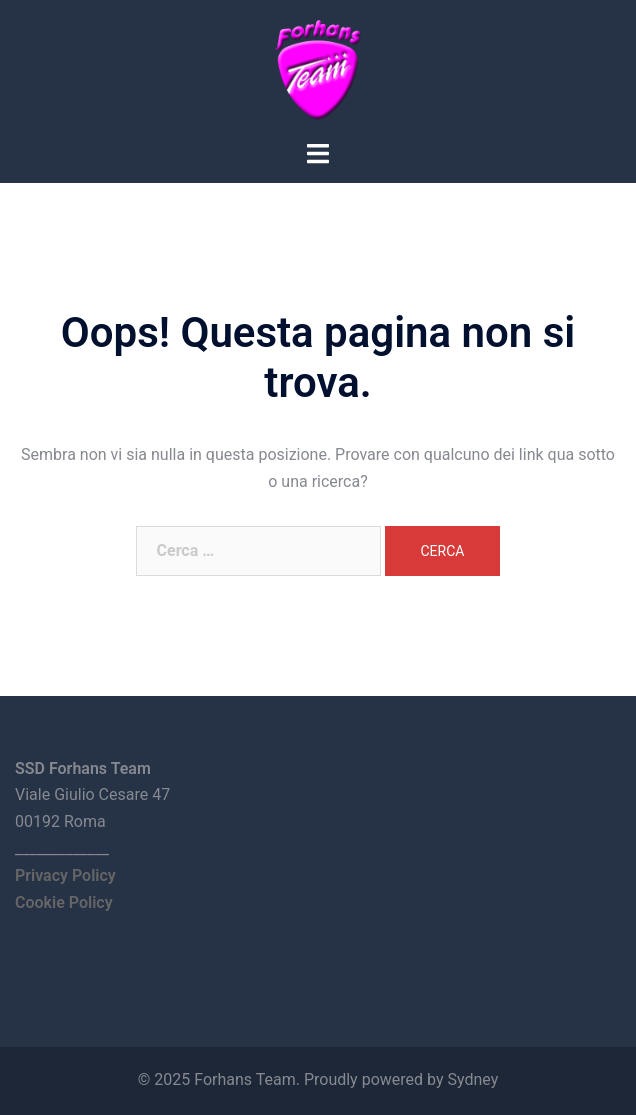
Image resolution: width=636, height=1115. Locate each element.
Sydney (472, 1079)
